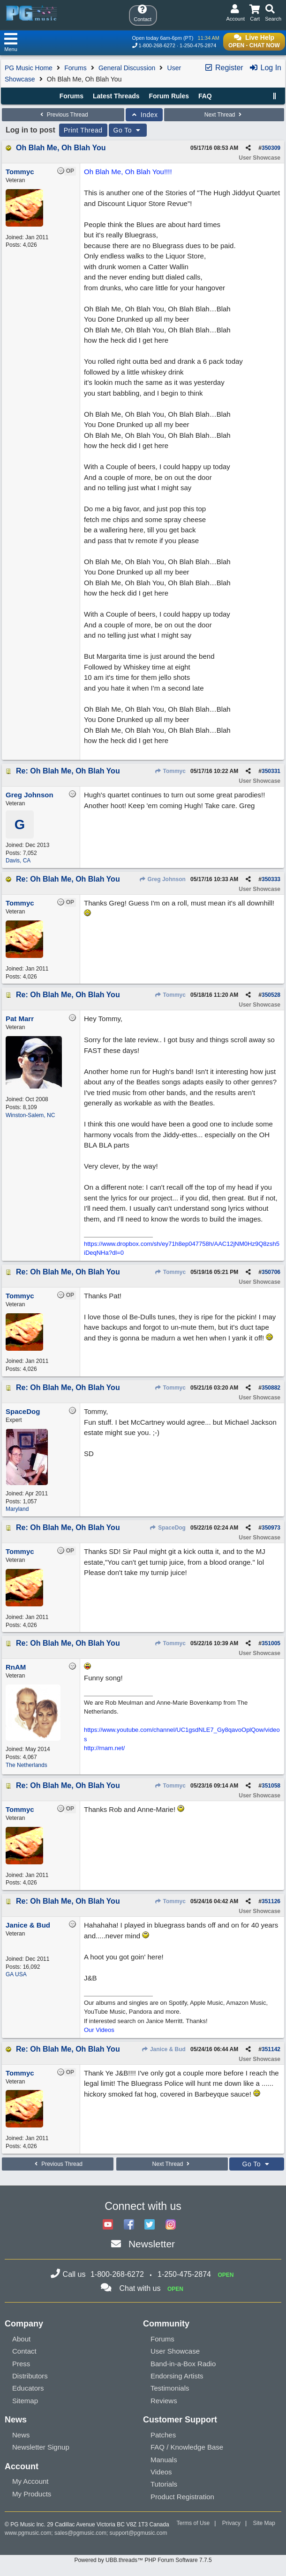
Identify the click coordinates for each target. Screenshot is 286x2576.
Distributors (30, 2376)
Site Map (264, 2523)
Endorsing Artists (177, 2376)
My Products (31, 2494)
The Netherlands (26, 1765)
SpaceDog (168, 1527)
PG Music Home (29, 68)
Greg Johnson (162, 879)
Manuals (164, 2460)
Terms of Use (193, 2523)
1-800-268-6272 (157, 45)
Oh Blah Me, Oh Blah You (60, 148)
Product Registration (182, 2497)
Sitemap (25, 2401)
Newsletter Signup (40, 2447)
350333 (271, 879)
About (21, 2339)
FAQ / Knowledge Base (187, 2447)
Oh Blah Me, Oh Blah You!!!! (128, 172)
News (21, 2435)
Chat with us (139, 2288)
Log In (265, 68)
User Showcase (175, 2351)
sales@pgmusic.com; (82, 2533)
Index (144, 114)
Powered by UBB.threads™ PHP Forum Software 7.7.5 (142, 2560)
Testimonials (170, 2388)
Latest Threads (116, 96)
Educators (28, 2388)
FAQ (205, 96)
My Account (30, 2481)
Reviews (164, 2401)
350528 (271, 995)
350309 (271, 148)
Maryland (17, 1509)
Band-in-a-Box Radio (183, 2364)
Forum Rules (169, 96)
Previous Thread (63, 114)
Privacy (231, 2523)
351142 (271, 2049)
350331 (271, 771)
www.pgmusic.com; (29, 2533)
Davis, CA (18, 860)
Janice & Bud (164, 2049)
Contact (24, 2351)
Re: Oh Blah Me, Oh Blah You (68, 771)
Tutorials (164, 2484)
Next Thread (224, 114)
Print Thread (83, 130)
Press (21, 2364)
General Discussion (126, 68)
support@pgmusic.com (138, 2533)
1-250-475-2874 (198, 45)
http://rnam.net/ (104, 1748)
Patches (163, 2435)
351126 (271, 1901)
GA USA (16, 1974)
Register (223, 68)
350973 (271, 1527)
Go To (128, 130)
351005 (271, 1643)
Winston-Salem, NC (30, 1115)
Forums (75, 68)
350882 (271, 1387)
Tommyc (170, 771)
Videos (161, 2472)
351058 (271, 1785)
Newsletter (151, 2243)
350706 (271, 1272)
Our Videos (99, 2029)
